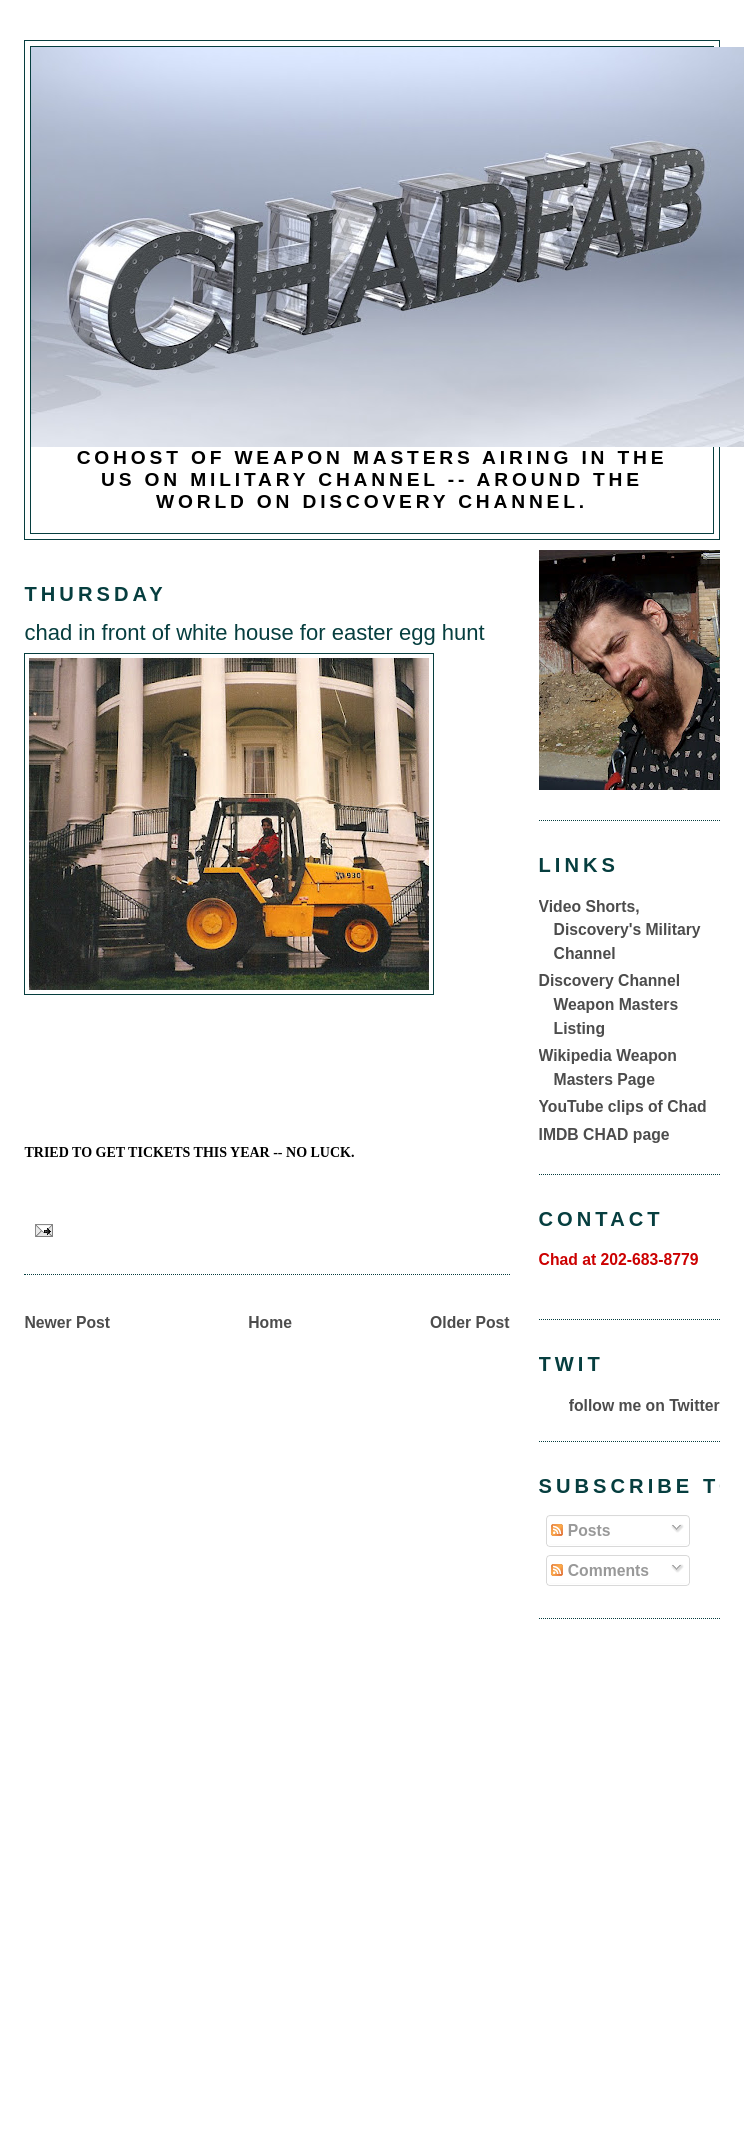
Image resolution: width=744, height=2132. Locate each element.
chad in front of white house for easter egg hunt (254, 632)
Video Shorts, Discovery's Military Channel (620, 930)
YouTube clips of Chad (623, 1106)
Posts (580, 1530)
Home (270, 1322)
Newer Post (67, 1322)
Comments (600, 1570)
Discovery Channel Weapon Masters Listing (610, 1004)
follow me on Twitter (644, 1405)
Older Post (469, 1322)
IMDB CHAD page (604, 1134)
